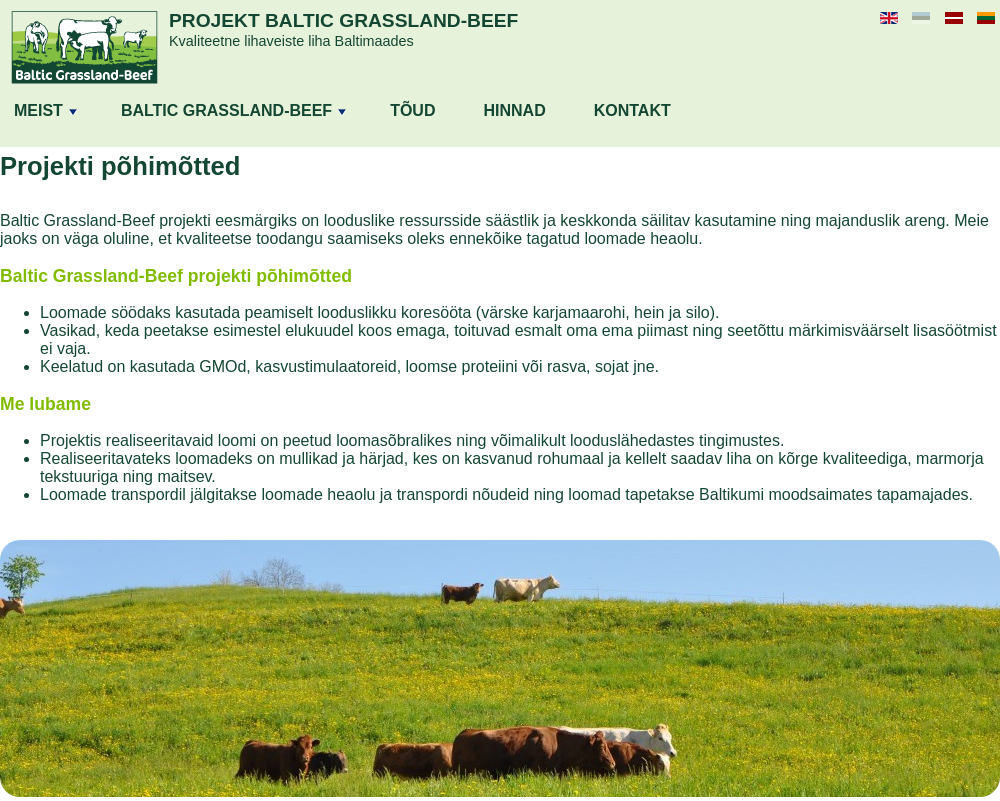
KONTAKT (632, 110)
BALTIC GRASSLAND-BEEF (233, 110)
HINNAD (514, 110)
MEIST (45, 110)
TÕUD (412, 110)
